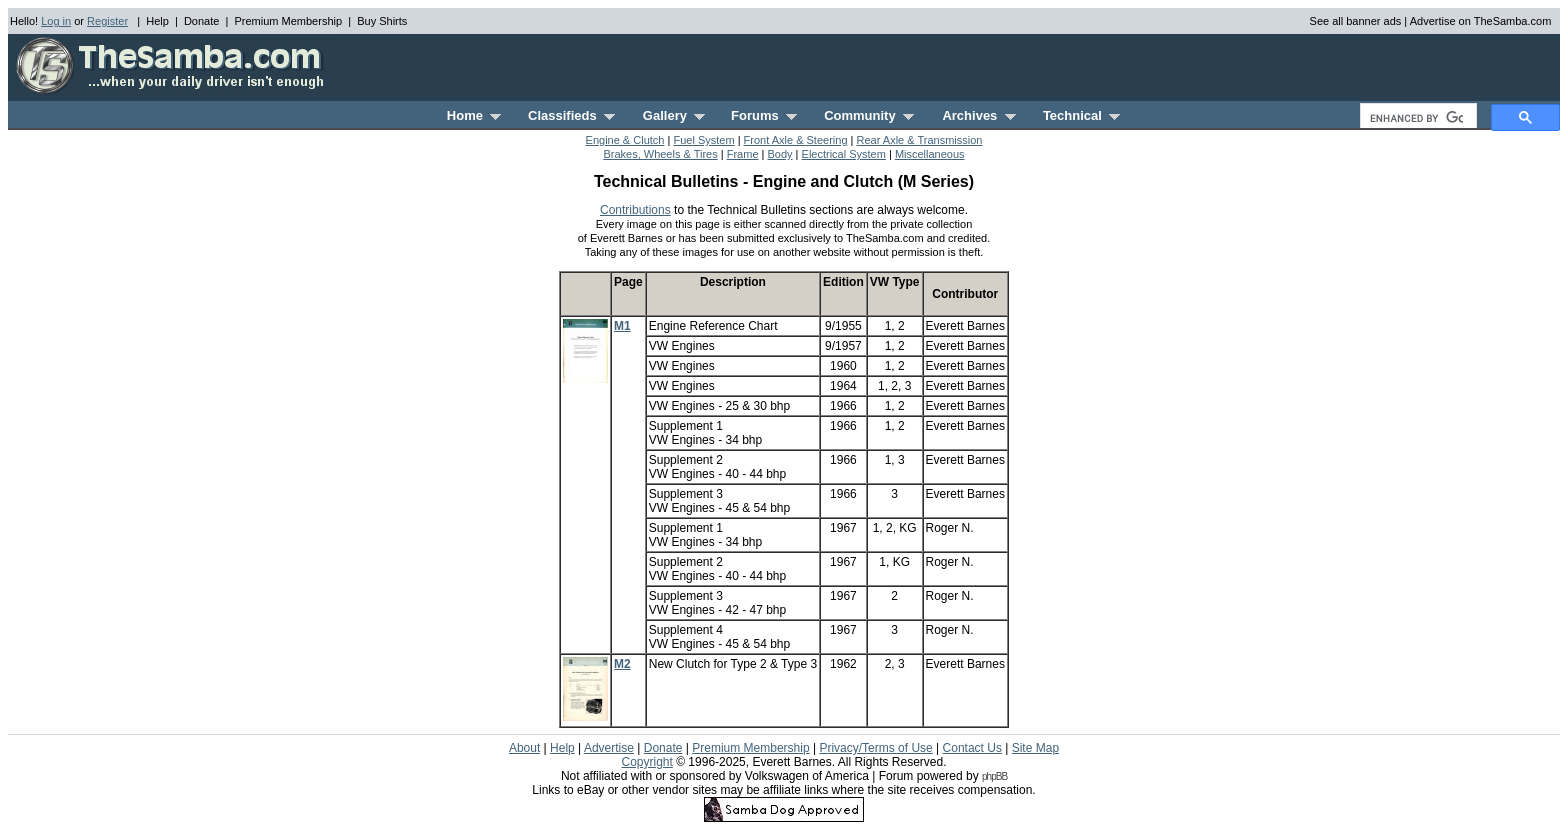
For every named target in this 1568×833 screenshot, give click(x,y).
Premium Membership (288, 21)
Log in (56, 21)
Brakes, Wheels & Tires (660, 154)
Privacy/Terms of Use (875, 748)
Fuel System (703, 140)
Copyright (646, 762)
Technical (1081, 115)
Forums (764, 115)
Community (869, 115)
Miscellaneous (930, 154)
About (524, 748)
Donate (201, 21)
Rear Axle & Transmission (920, 140)
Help (157, 21)
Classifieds (571, 115)
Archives (978, 115)
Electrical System (844, 154)
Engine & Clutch (625, 140)
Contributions (635, 210)
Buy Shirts (382, 21)
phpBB (994, 776)
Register (107, 21)
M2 (622, 664)
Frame (743, 154)
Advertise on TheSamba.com (1481, 21)
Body (779, 154)
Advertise (609, 748)
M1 (622, 326)
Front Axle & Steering (796, 140)
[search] (1416, 118)
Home (474, 115)
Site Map (1035, 748)
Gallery (674, 115)
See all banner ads (1356, 21)
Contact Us (972, 748)
